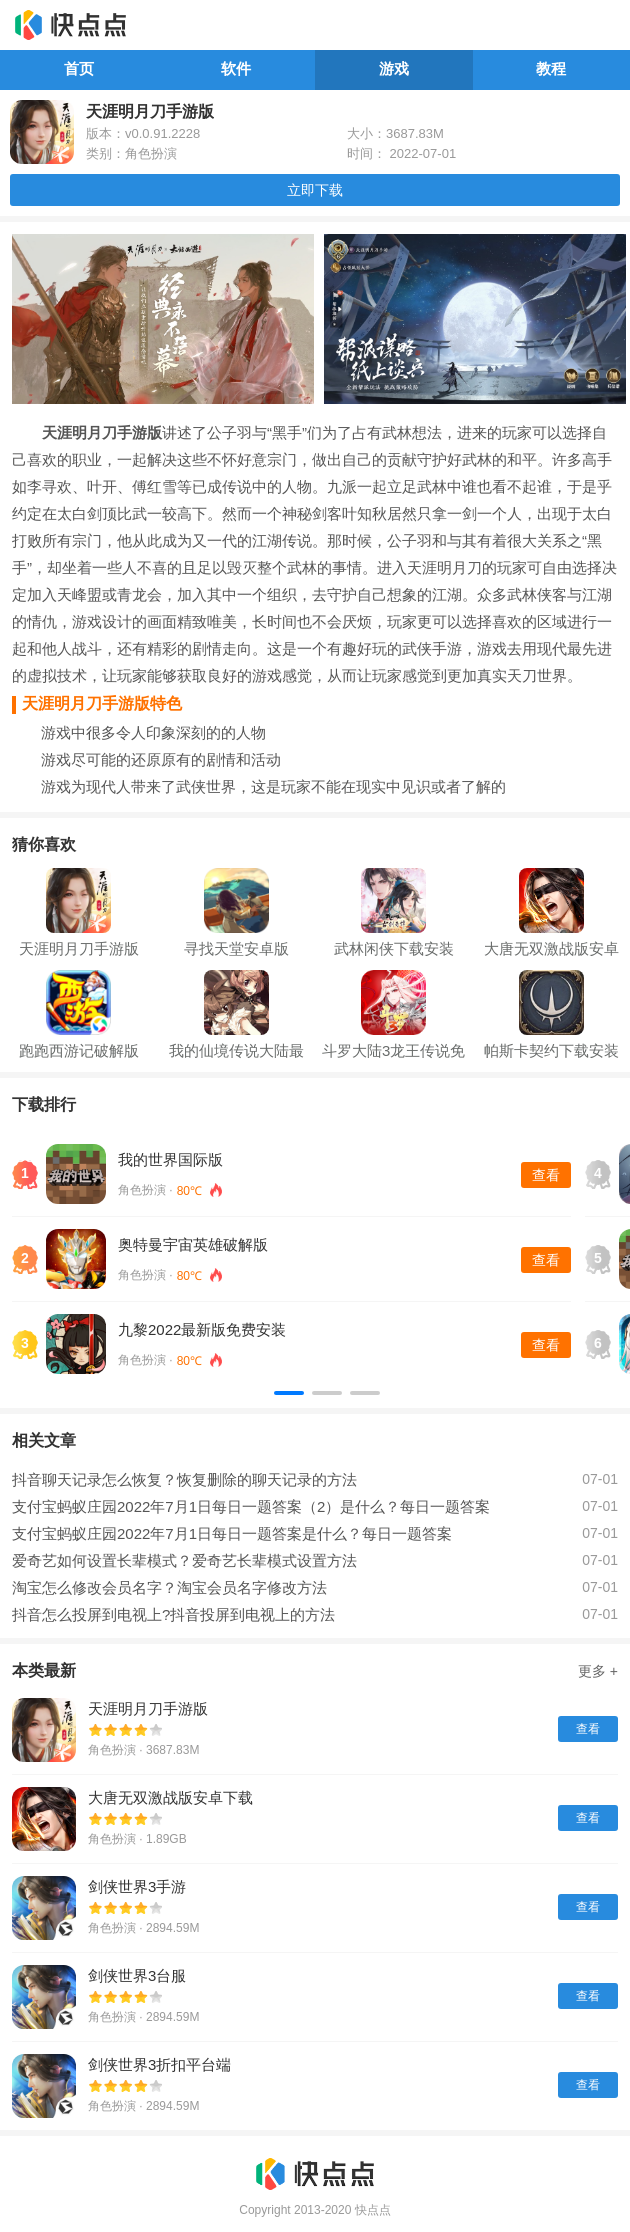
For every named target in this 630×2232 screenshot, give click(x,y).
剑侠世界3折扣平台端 (159, 2064)
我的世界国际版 (170, 1159)
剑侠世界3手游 (137, 1886)
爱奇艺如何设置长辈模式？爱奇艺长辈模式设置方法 (184, 1560)
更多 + (598, 1671)
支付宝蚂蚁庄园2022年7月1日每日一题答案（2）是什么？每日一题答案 (251, 1506)
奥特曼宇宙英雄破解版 (193, 1244)
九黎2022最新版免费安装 (202, 1329)
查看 (546, 1175)
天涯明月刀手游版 (148, 1708)
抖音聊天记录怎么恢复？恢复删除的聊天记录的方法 (184, 1479)
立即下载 (315, 190)
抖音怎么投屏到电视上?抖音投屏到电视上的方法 (173, 1614)
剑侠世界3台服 (137, 1975)
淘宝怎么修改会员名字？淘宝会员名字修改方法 (169, 1587)
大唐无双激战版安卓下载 (170, 1797)
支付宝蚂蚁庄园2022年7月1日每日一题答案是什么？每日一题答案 (232, 1533)
